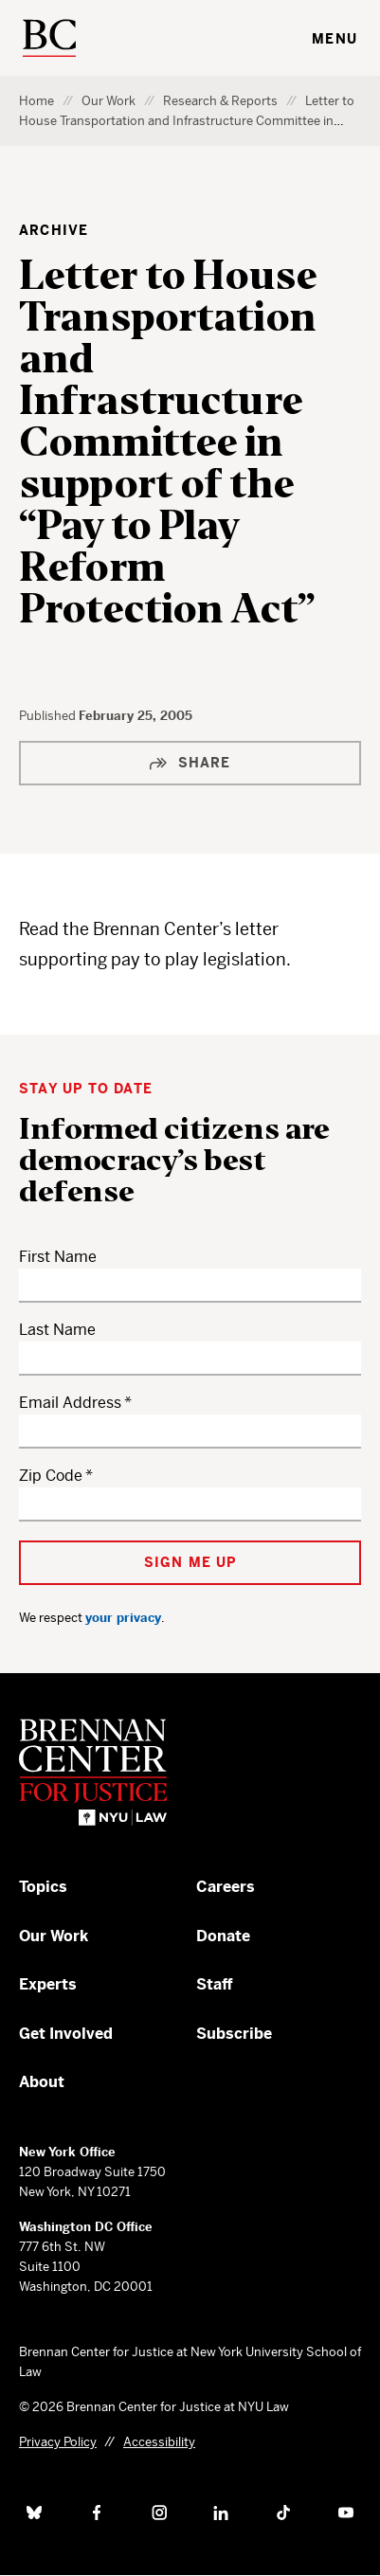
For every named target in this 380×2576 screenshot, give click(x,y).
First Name (58, 1257)
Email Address (70, 1403)
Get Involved (66, 2034)
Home (36, 101)
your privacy (123, 1618)
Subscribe (234, 2034)
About (41, 2082)
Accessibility (159, 2442)
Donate (223, 1936)
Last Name (57, 1330)
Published (49, 716)
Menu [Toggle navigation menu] (334, 38)
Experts (48, 1984)
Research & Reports (220, 101)
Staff (214, 1984)
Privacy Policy (58, 2442)
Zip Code (50, 1476)
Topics (43, 1887)
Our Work (108, 101)
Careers (225, 1887)
